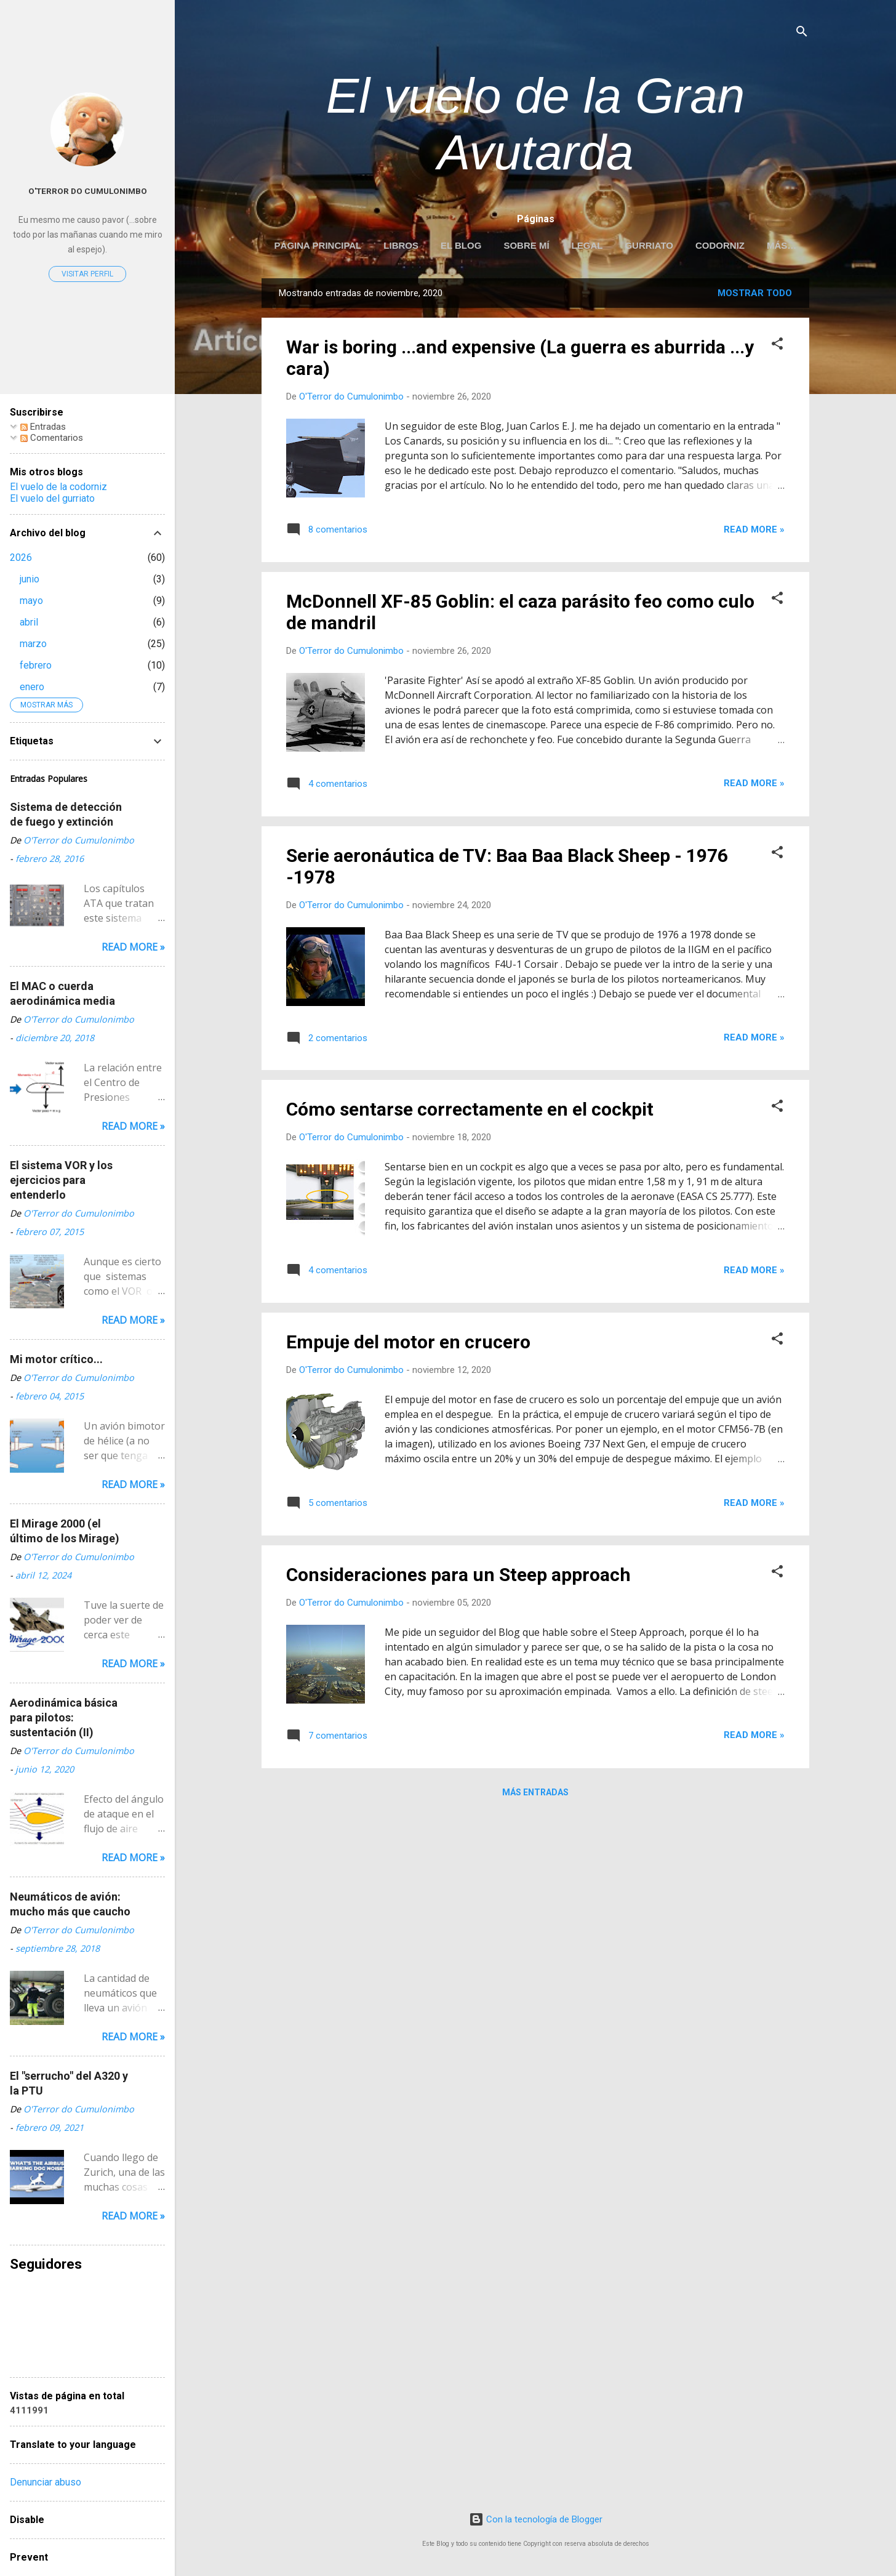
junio (29, 579)
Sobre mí (526, 245)
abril (29, 622)
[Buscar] (801, 33)
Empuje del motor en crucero (408, 1344)
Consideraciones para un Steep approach (458, 1577)
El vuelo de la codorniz (58, 487)
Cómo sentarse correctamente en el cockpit (470, 1111)
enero (32, 687)
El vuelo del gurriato (52, 498)
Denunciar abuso (45, 2482)
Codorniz (720, 245)
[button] (777, 348)
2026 (21, 557)
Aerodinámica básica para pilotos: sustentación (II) (64, 1717)
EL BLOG (461, 245)
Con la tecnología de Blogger (535, 2519)
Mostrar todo (755, 295)
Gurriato (649, 245)
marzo (33, 644)
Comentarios (51, 437)
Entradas (43, 426)
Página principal (318, 245)
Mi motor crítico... (56, 1359)
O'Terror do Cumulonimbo (87, 191)
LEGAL (587, 245)
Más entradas (535, 1795)
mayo (31, 600)
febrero (36, 665)
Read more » (754, 531)
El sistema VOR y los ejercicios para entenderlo (61, 1180)
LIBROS (400, 245)
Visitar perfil (87, 274)
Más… (781, 245)
